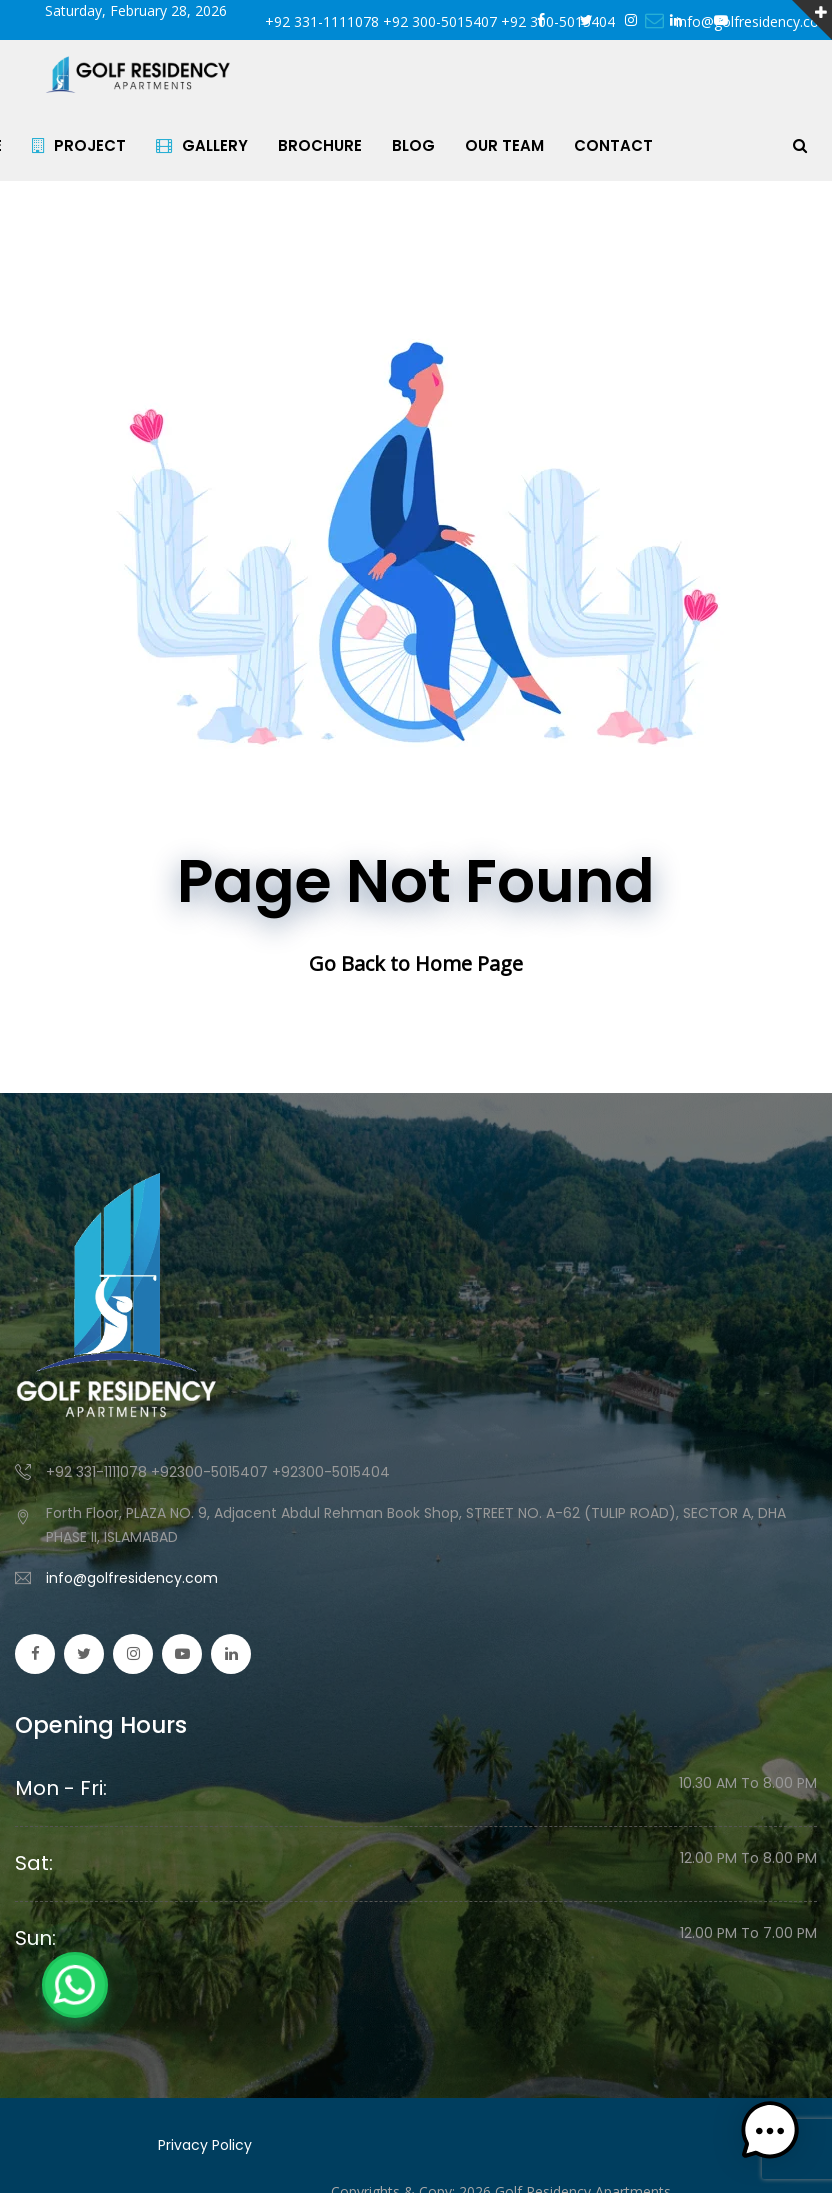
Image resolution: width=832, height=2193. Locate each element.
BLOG (426, 145)
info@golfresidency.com (132, 1578)
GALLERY (215, 145)
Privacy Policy (205, 2145)
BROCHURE (333, 145)
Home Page (469, 963)
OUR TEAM (517, 145)
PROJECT (92, 145)
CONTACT (626, 145)
